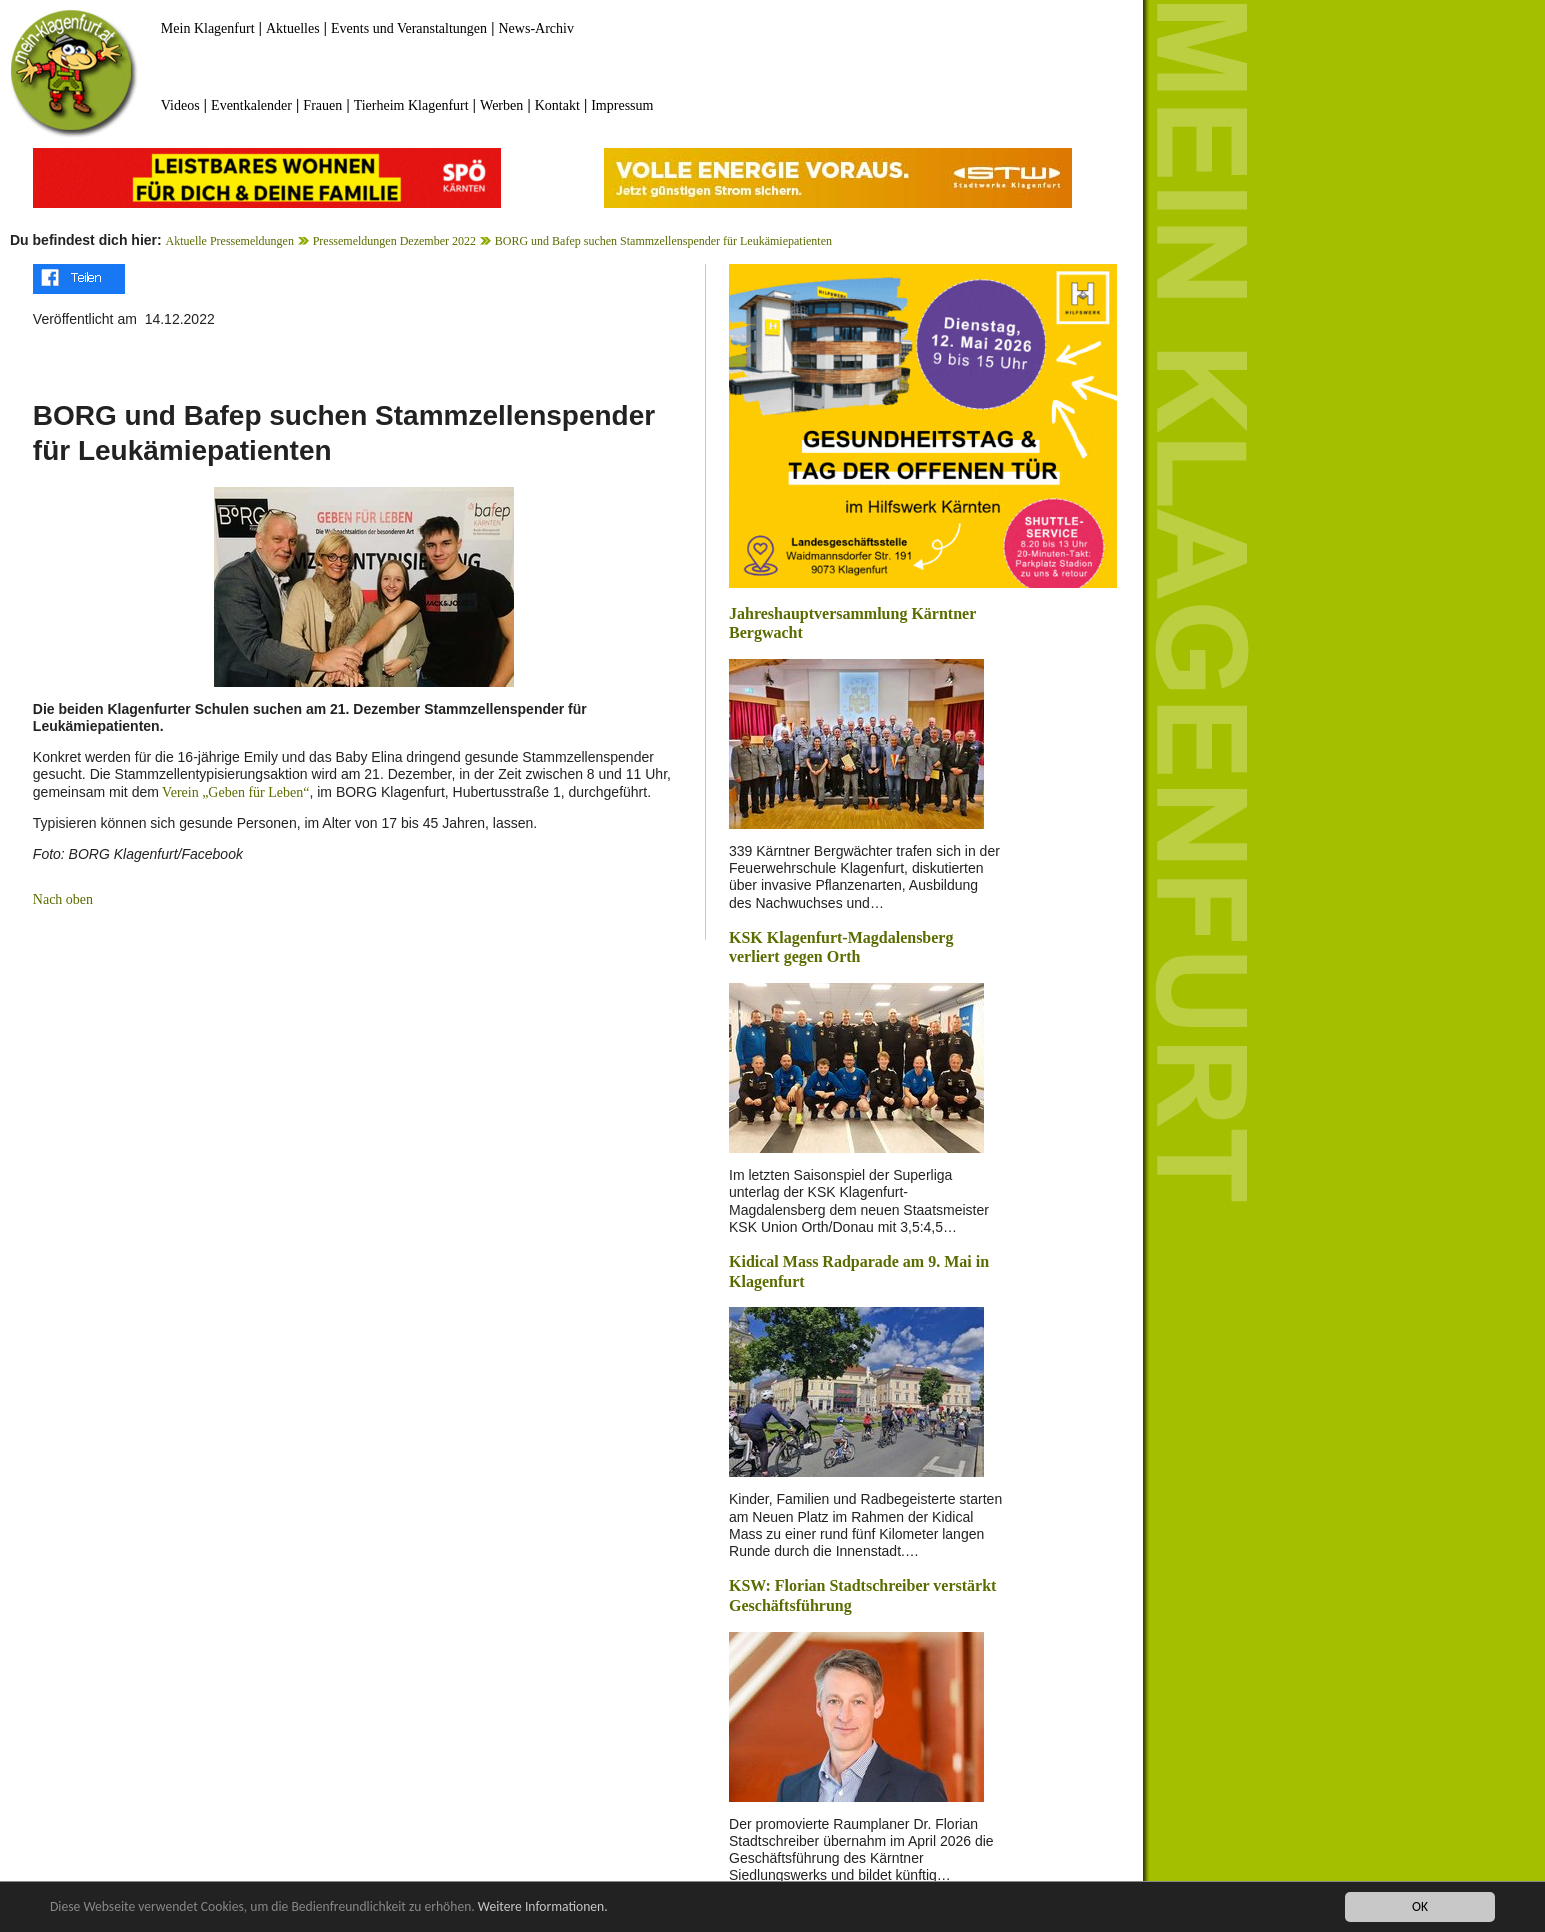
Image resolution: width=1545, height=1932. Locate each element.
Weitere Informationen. (543, 1907)
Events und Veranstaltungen (409, 28)
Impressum (622, 105)
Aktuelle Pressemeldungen (230, 241)
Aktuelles (293, 28)
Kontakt (557, 105)
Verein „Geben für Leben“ (234, 792)
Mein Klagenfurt (208, 28)
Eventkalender (251, 105)
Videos (180, 105)
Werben (501, 105)
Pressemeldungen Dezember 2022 (394, 241)
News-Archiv (536, 28)
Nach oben (63, 899)
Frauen (322, 105)
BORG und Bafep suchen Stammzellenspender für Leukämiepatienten (663, 241)
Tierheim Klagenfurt (411, 105)
